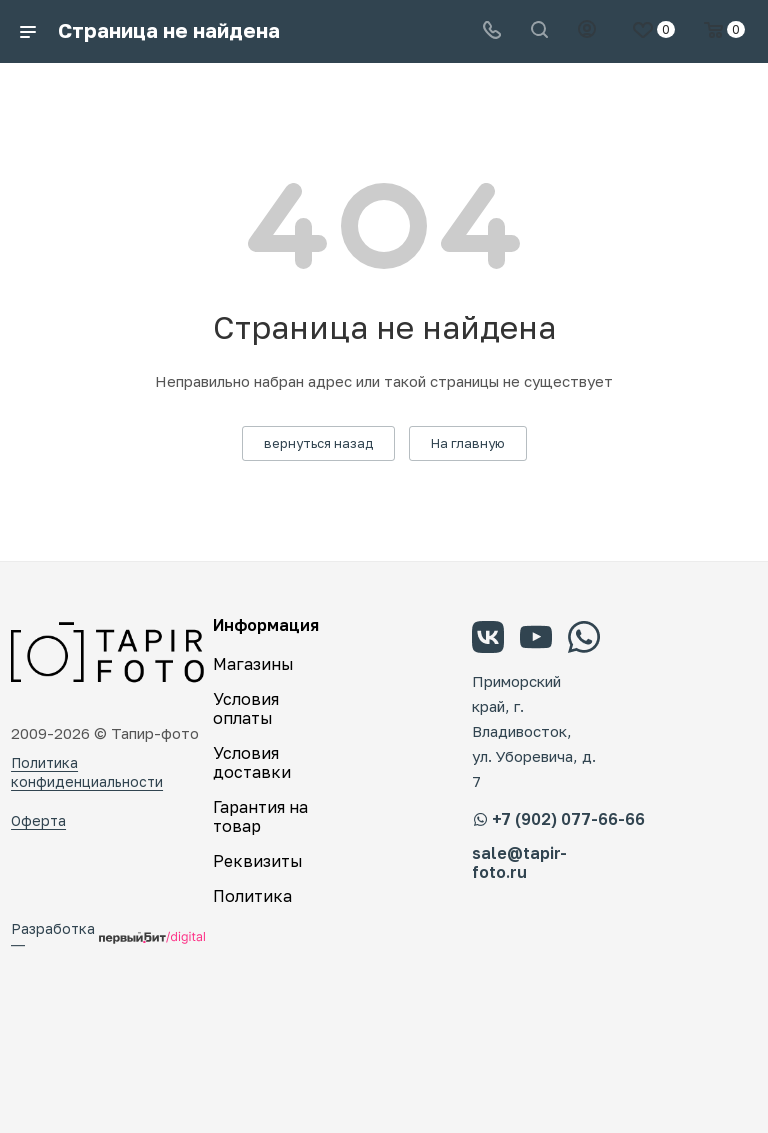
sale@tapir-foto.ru (519, 863)
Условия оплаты (246, 708)
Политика (252, 896)
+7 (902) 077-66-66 (558, 819)
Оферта (38, 820)
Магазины (253, 664)
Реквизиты (258, 861)
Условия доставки (252, 762)
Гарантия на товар (260, 816)
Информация (266, 625)
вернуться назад (318, 443)
